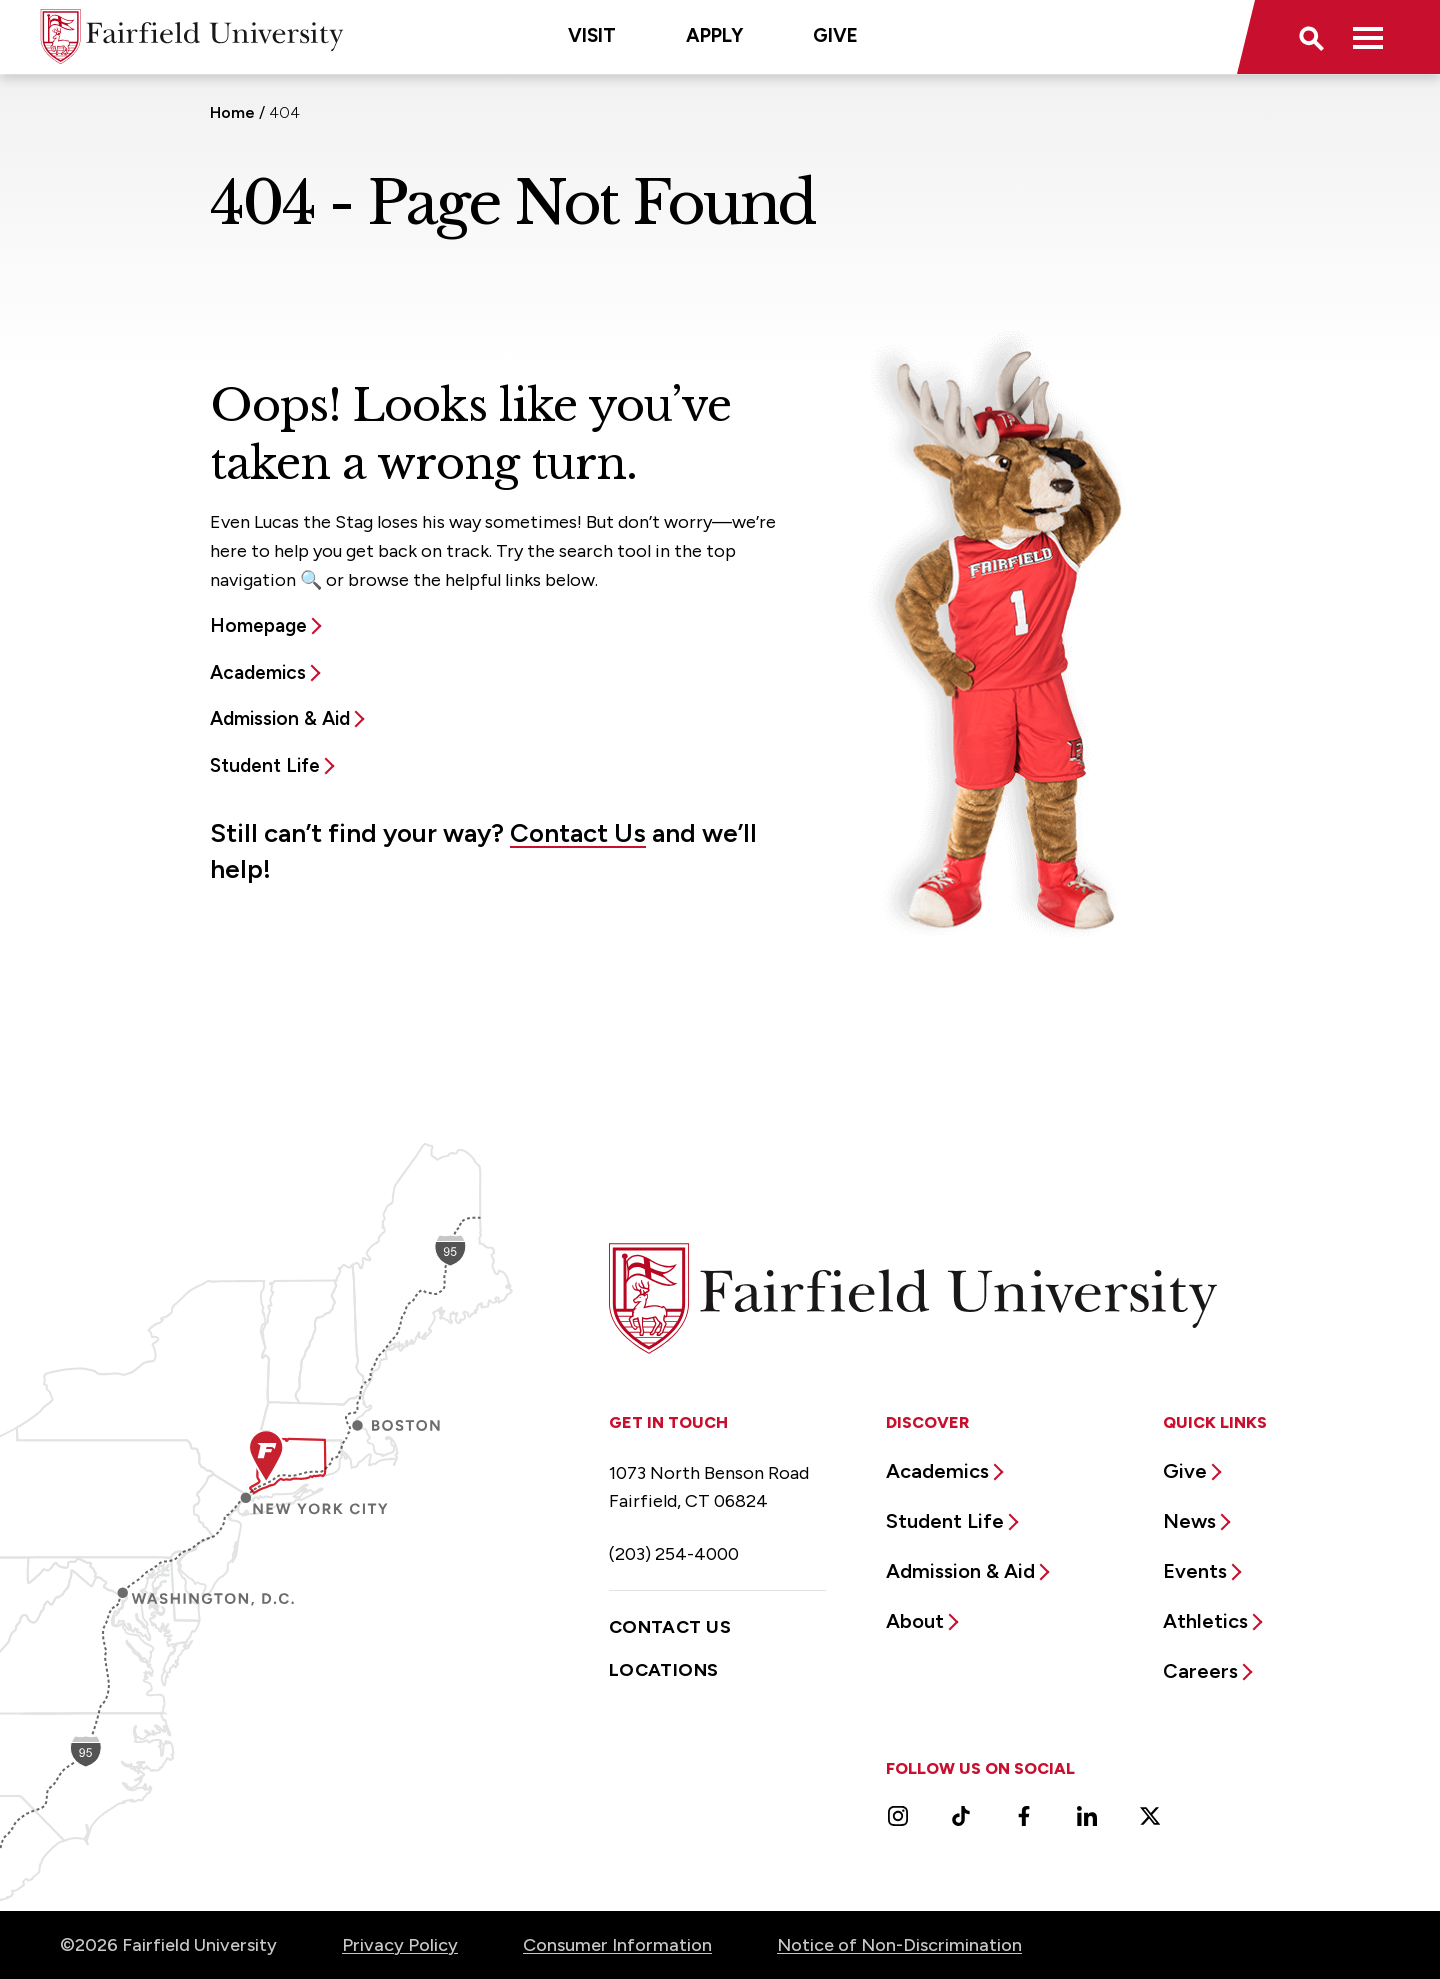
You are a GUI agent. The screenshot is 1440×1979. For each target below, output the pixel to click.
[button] (1310, 37)
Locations (664, 1670)
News (1189, 1521)
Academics (258, 672)
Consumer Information (617, 1945)
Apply (714, 35)
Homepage (258, 625)
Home (232, 112)
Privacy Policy (400, 1945)
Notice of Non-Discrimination (899, 1945)
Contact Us (578, 833)
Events (1195, 1571)
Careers (1200, 1671)
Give (835, 35)
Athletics (1205, 1621)
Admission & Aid (280, 718)
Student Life (265, 765)
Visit (592, 35)
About (915, 1621)
